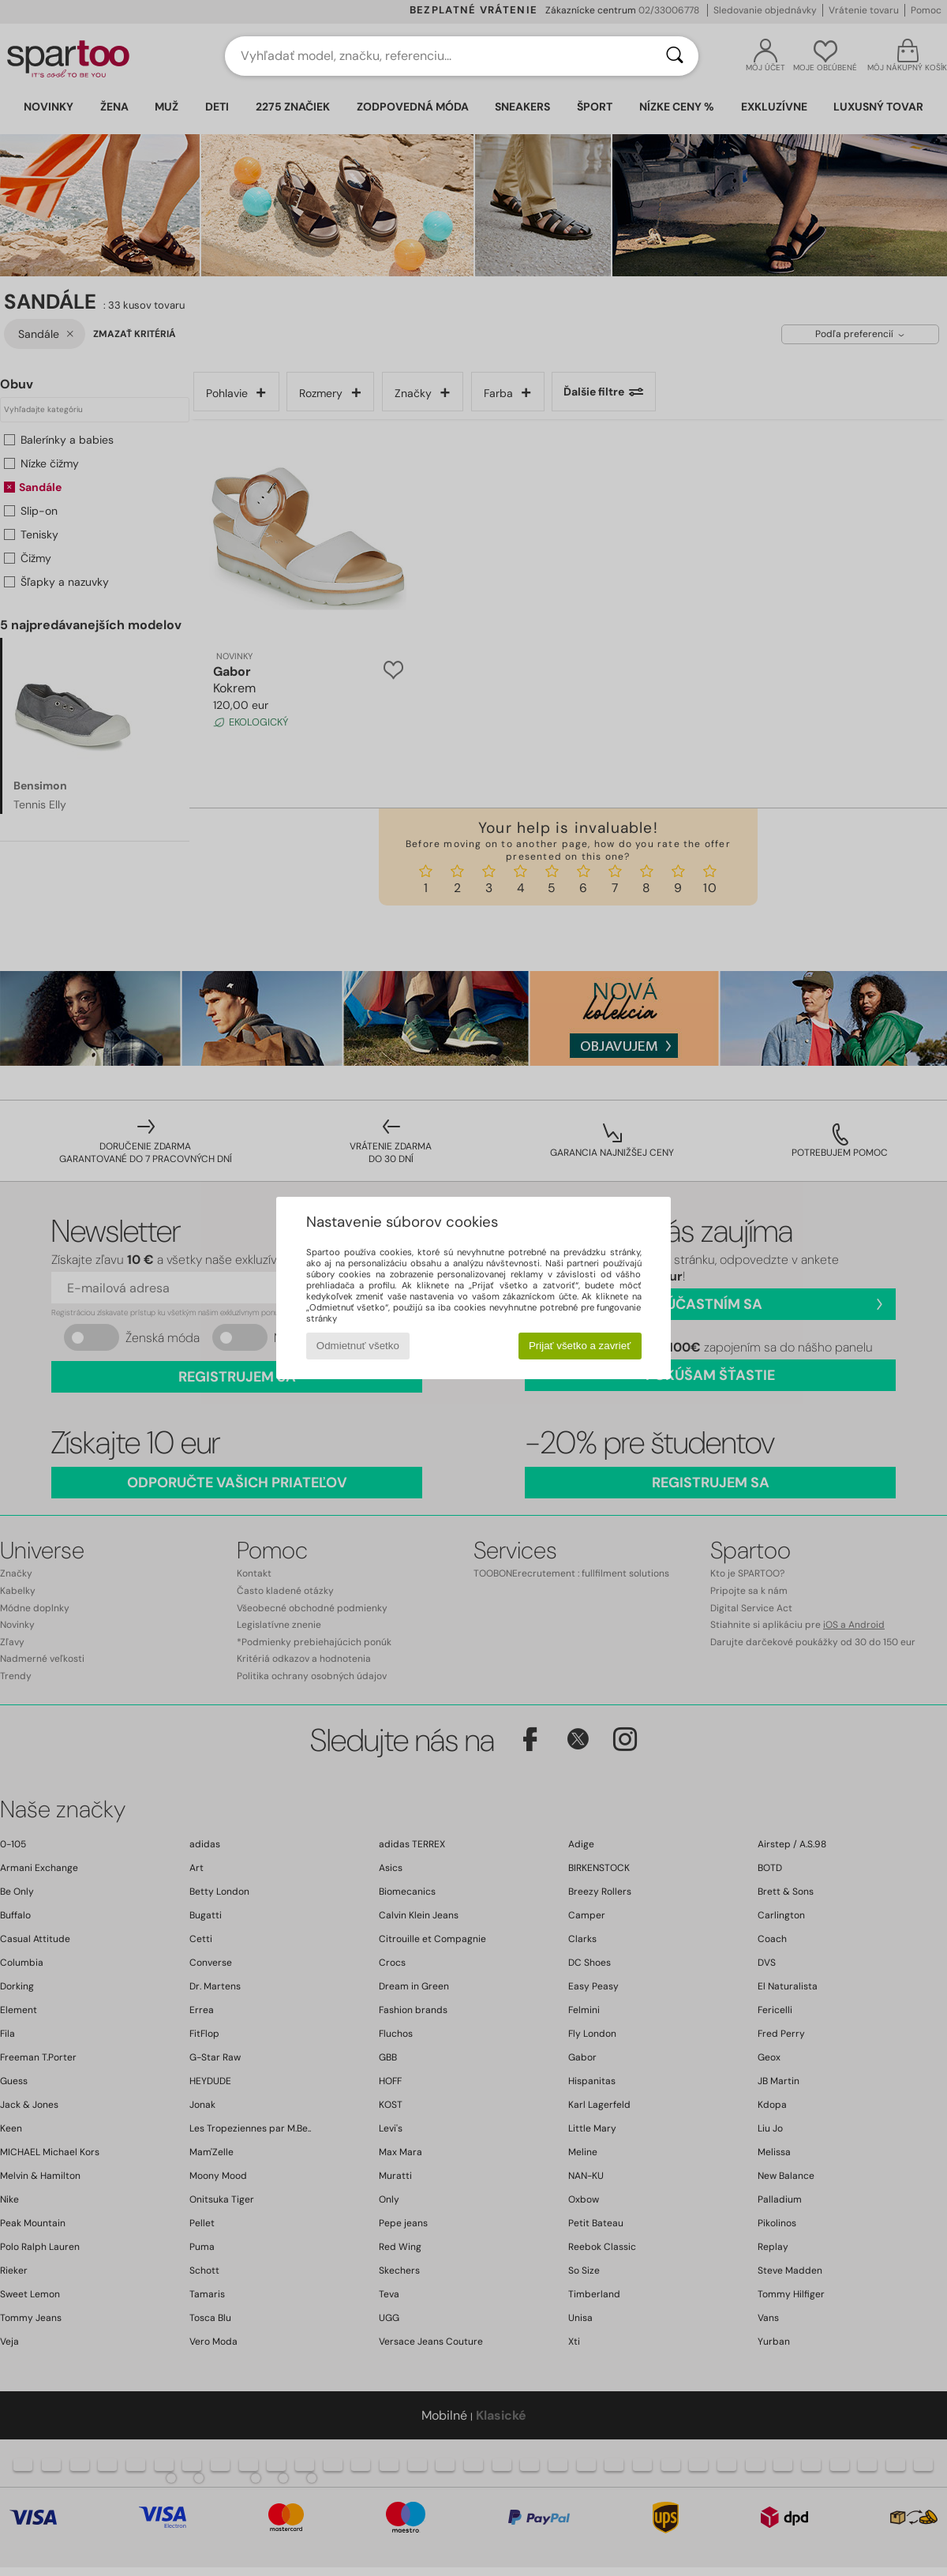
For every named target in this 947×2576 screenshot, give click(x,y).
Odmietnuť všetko (357, 1346)
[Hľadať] (675, 56)
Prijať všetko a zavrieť (580, 1346)
